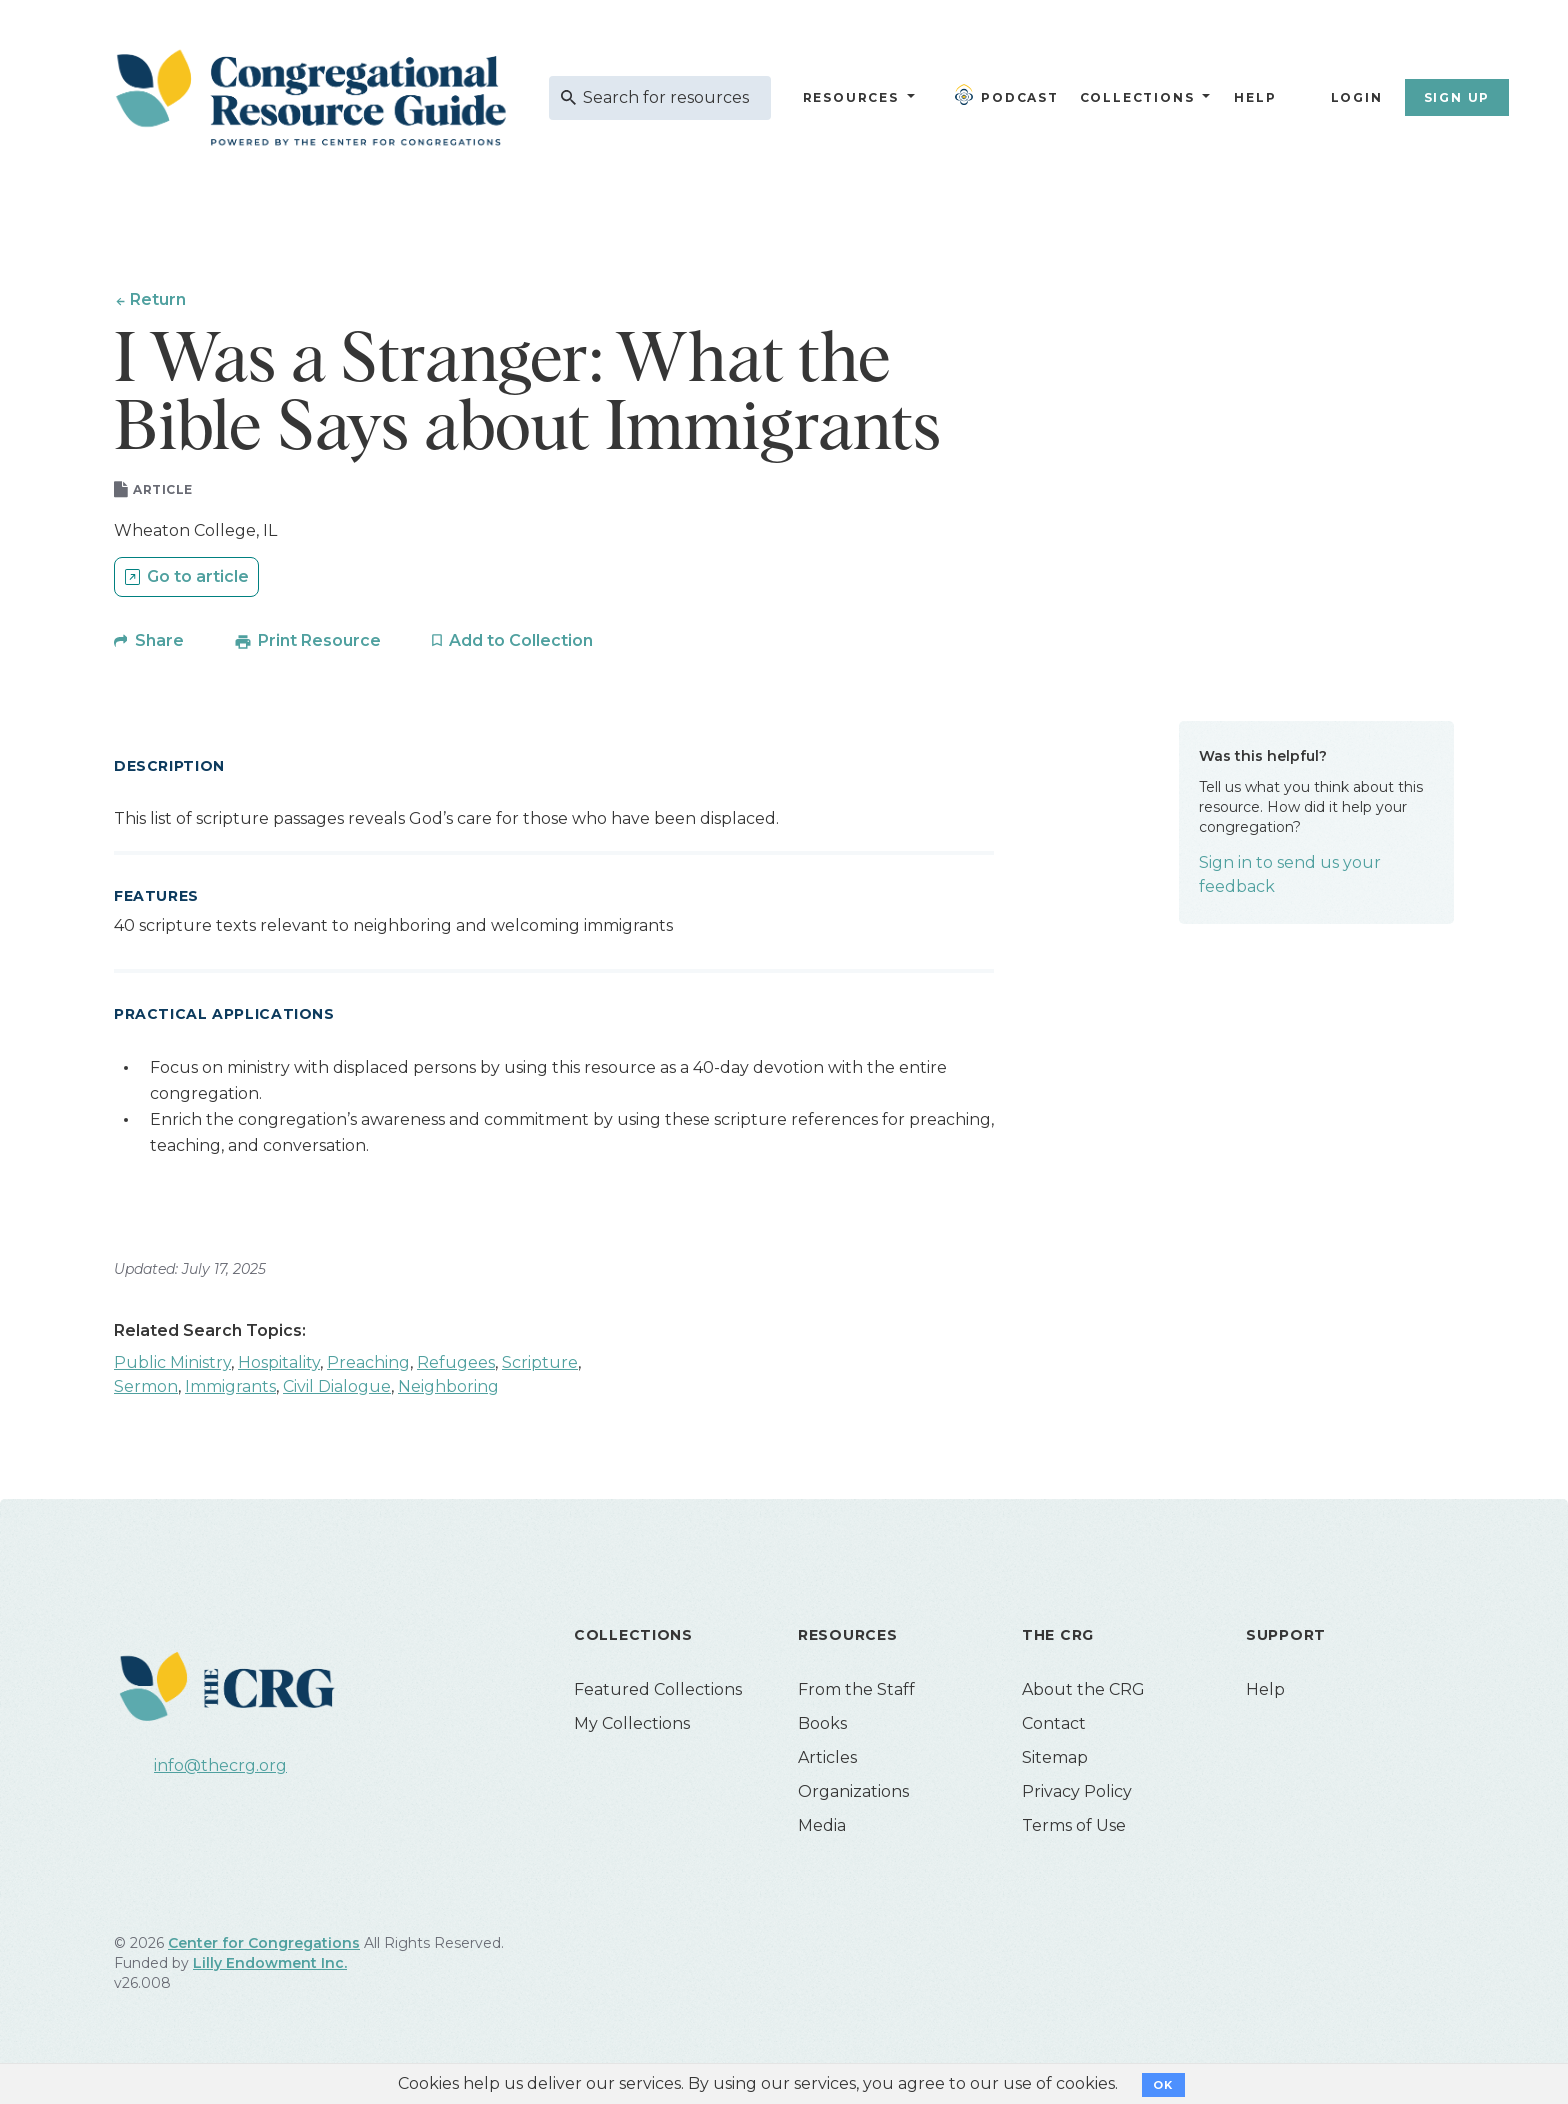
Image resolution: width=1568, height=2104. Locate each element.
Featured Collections (658, 1690)
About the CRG (1083, 1690)
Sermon (146, 1387)
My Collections (632, 1724)
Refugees (456, 1363)
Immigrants (230, 1387)
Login (1357, 97)
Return (158, 299)
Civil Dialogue (337, 1387)
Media (822, 1826)
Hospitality (279, 1363)
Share (159, 641)
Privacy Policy (1077, 1792)
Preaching (368, 1363)
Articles (827, 1758)
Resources (851, 97)
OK (1163, 2085)
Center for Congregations (264, 1944)
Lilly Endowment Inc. (270, 1964)
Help (1255, 97)
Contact (1054, 1724)
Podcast (1007, 95)
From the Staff (856, 1690)
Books (822, 1724)
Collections (1135, 97)
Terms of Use (1074, 1826)
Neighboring (448, 1387)
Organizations (853, 1792)
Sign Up (1457, 97)
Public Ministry (172, 1363)
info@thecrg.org (220, 1766)
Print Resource (319, 641)
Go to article (198, 577)
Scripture (540, 1363)
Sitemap (1055, 1758)
